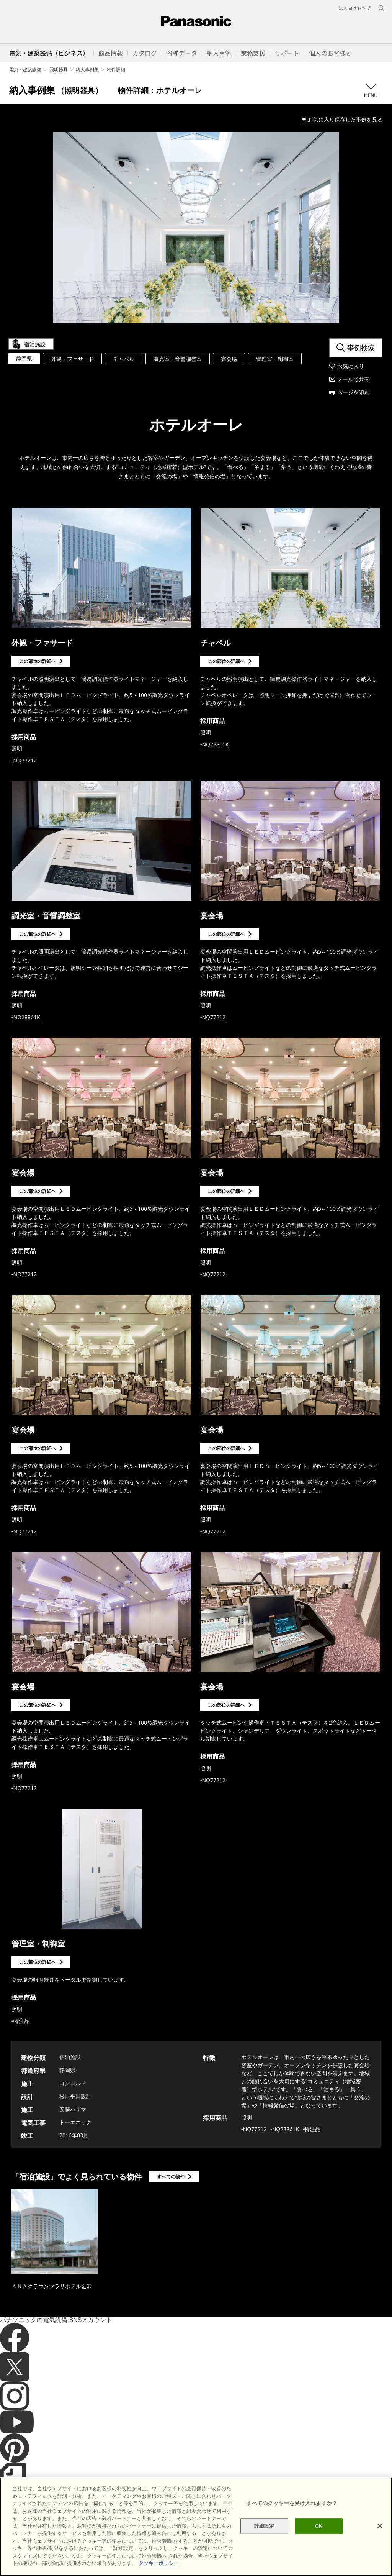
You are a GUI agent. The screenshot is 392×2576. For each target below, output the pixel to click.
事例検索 (361, 347)
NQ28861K (215, 744)
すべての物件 (171, 2176)
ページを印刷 (353, 392)
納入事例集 (87, 69)
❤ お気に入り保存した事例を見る (342, 119)
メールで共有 (353, 379)
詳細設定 (264, 2557)
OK (319, 2557)
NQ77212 (25, 760)
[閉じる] (379, 2556)
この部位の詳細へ (37, 661)
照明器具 (58, 69)
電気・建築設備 (25, 69)
